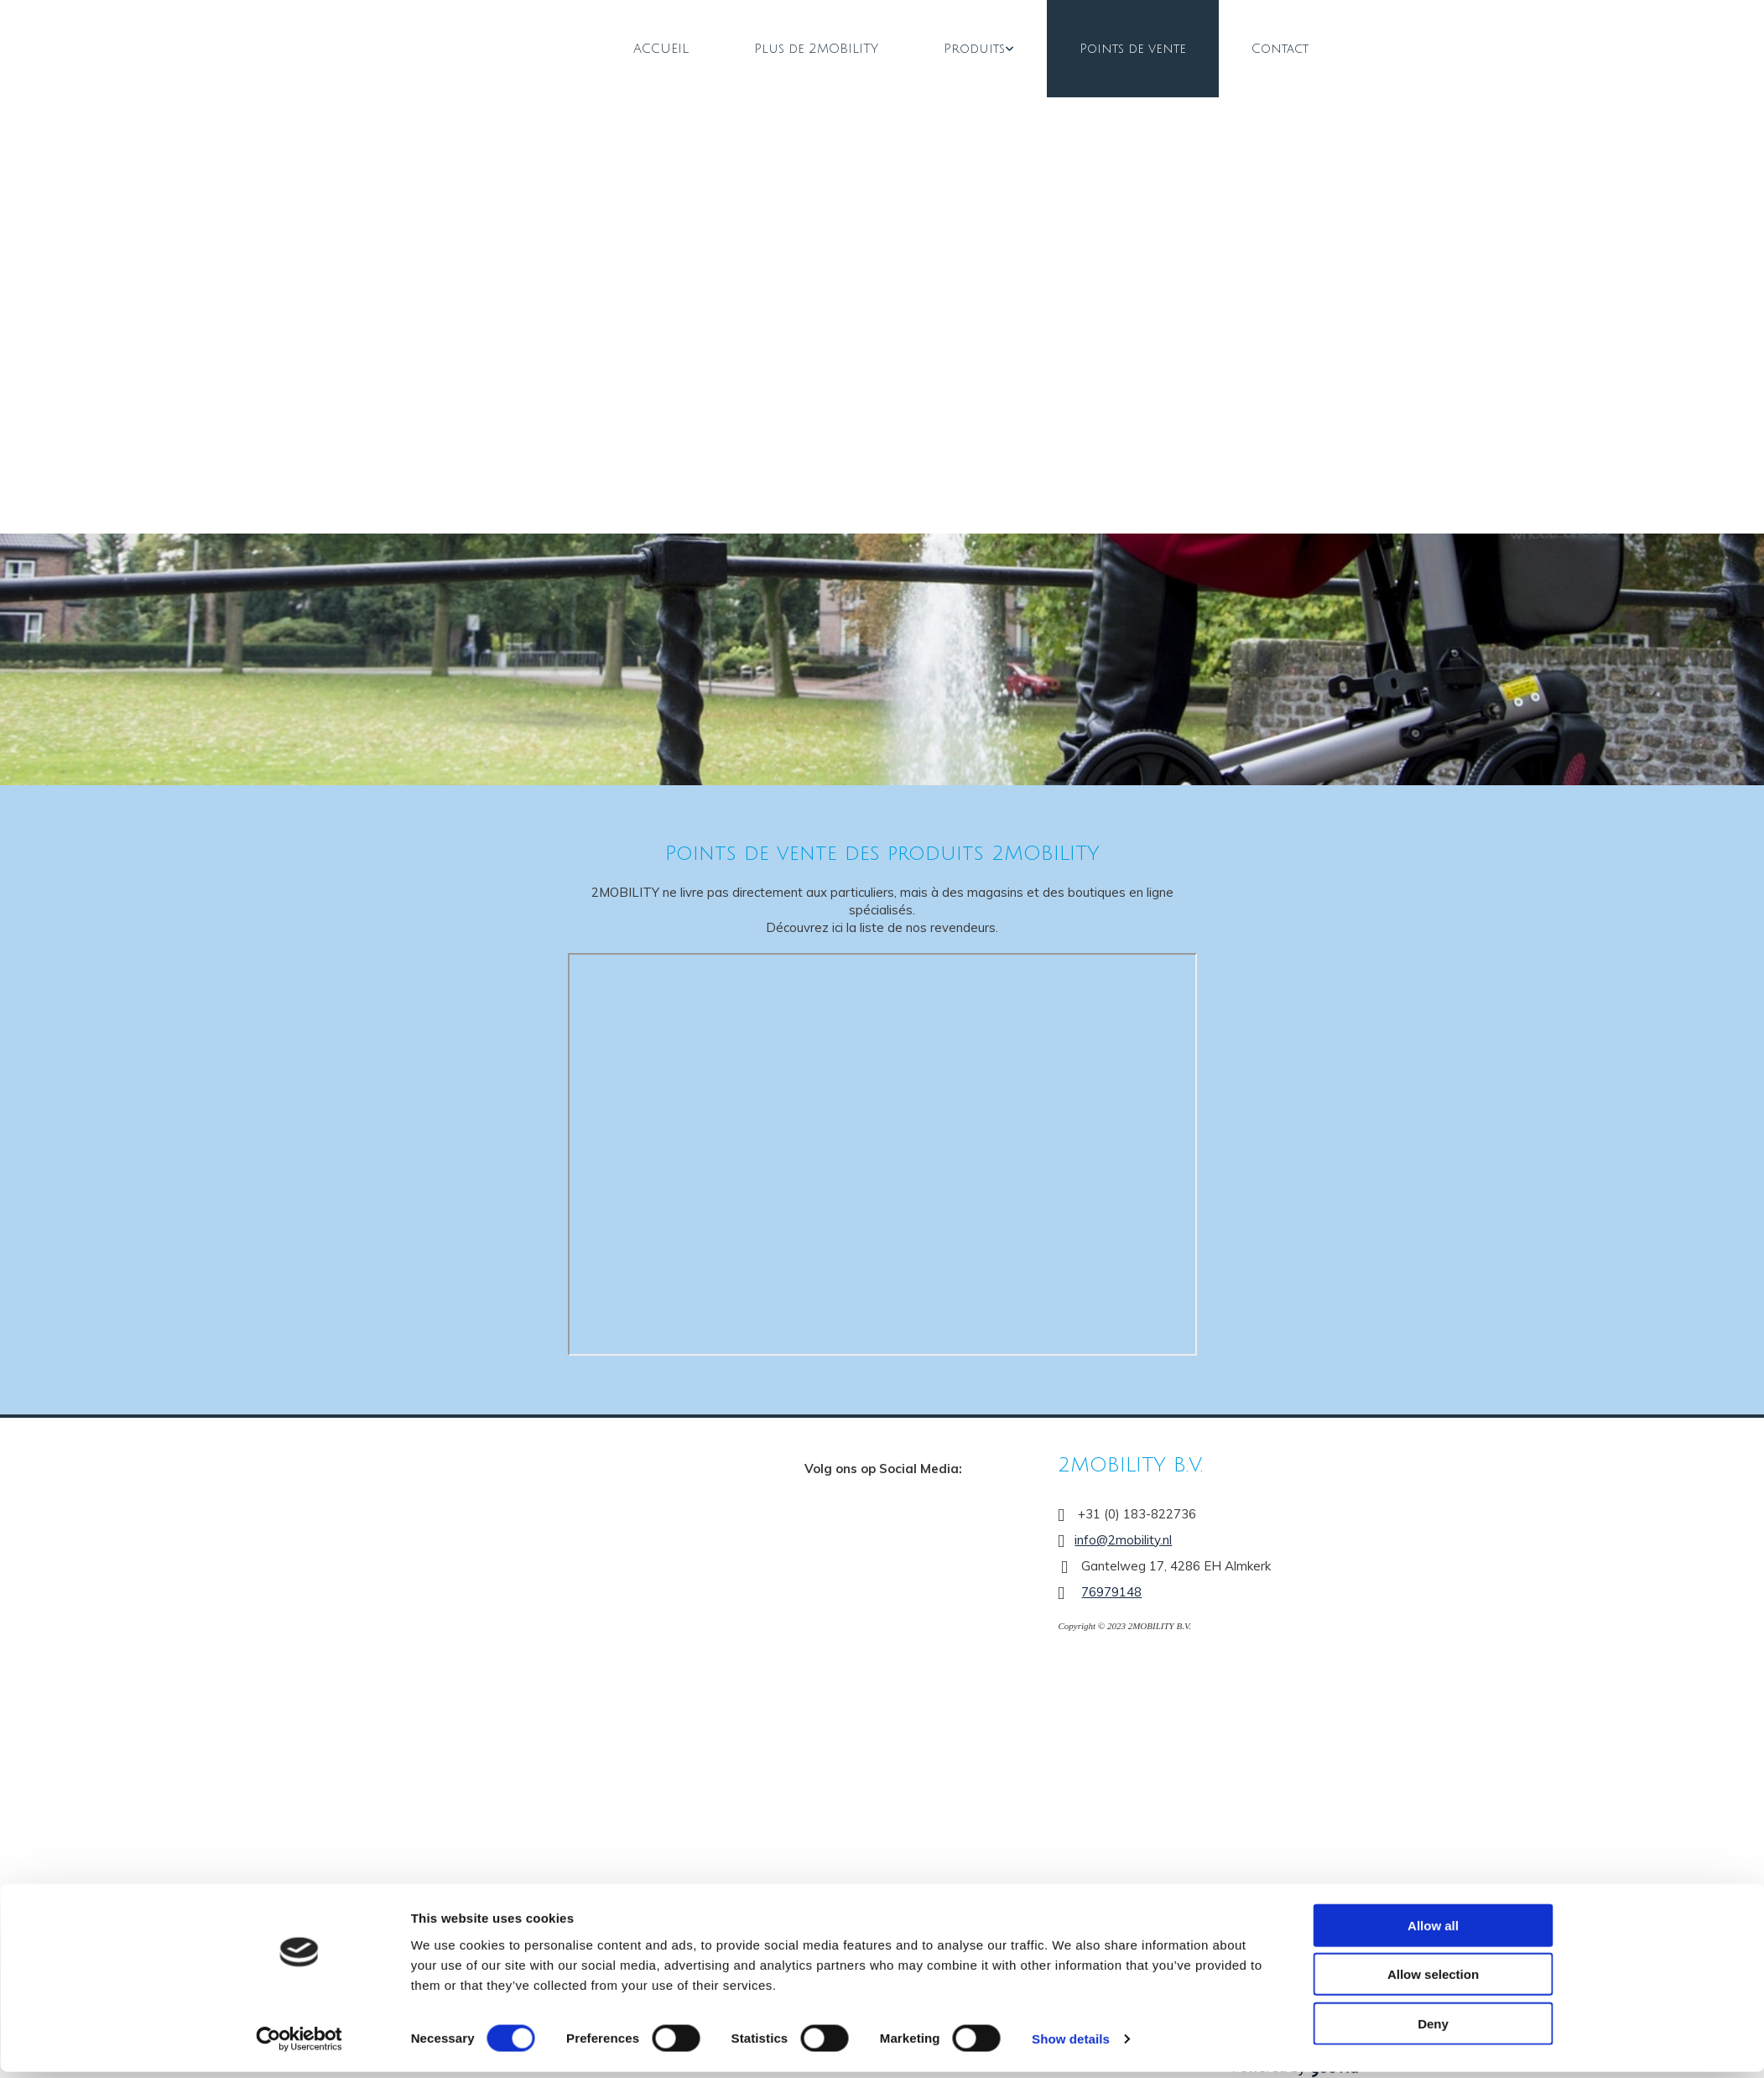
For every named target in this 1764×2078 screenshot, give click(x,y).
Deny (1433, 2029)
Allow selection (1433, 1980)
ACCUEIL (661, 48)
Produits (974, 48)
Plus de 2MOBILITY (816, 48)
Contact (1280, 48)
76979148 (1111, 1592)
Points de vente (1133, 48)
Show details (1071, 2045)
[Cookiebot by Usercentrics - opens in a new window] (299, 2045)
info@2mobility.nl (1123, 1540)
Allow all (1433, 1931)
